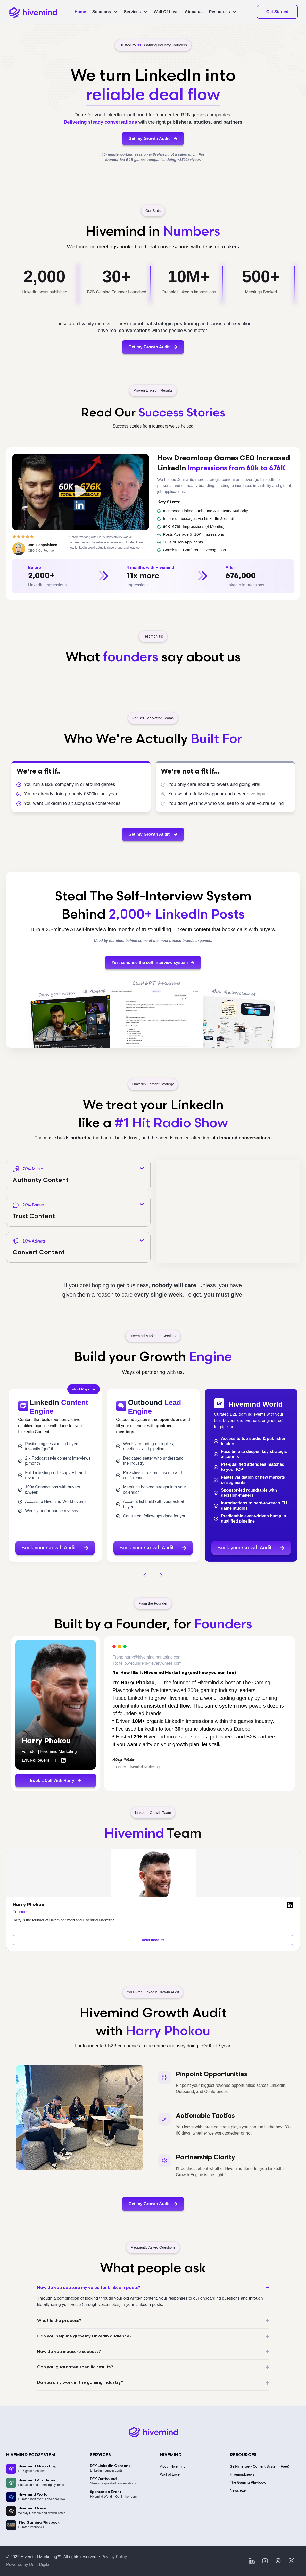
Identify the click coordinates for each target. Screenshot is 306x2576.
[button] (80, 492)
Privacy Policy (114, 2557)
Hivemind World (33, 2494)
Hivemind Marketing (37, 2466)
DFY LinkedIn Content (110, 2466)
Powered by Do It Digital (28, 2564)
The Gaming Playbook (39, 2522)
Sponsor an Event (105, 2492)
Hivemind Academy (36, 2480)
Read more (153, 1940)
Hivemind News (32, 2508)
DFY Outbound (103, 2479)
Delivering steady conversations (99, 122)
